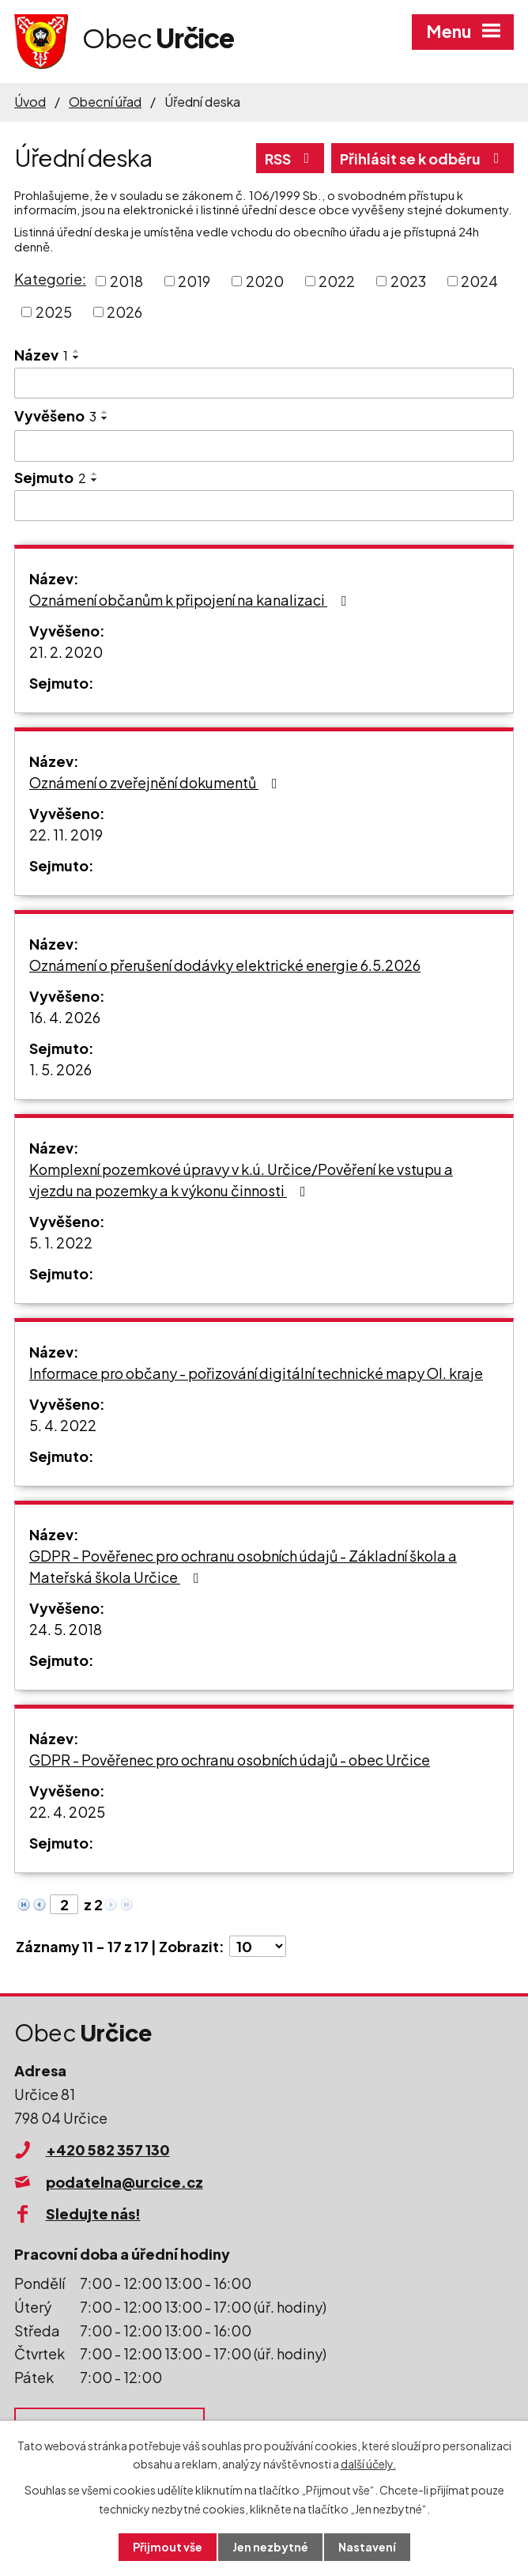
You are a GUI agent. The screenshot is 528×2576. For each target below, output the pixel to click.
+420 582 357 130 (108, 2149)
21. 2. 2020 (66, 652)
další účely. (368, 2464)
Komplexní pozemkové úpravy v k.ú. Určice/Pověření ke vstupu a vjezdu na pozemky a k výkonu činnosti (241, 1179)
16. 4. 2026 (64, 1017)
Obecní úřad (105, 101)
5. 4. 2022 (62, 1425)
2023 (408, 281)
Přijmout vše (167, 2547)
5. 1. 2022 (60, 1242)
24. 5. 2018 (65, 1629)
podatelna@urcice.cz (124, 2182)
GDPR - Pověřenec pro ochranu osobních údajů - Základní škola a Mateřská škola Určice (243, 1566)
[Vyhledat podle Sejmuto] (264, 506)
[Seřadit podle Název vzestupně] (76, 351)
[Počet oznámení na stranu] (257, 1946)
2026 (124, 312)
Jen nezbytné (270, 2547)
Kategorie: (50, 279)
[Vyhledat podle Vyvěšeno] (264, 446)
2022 (337, 281)
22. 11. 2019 (66, 834)
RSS (290, 158)
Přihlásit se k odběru (423, 158)
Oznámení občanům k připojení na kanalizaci (191, 600)
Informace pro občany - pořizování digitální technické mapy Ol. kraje (256, 1373)
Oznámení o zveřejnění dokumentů (156, 782)
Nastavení (367, 2547)
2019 (194, 281)
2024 (479, 281)
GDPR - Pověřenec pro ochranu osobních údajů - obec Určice (229, 1760)
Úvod (30, 101)
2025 (54, 312)
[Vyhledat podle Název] (264, 383)
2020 (265, 281)
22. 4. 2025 (67, 1812)
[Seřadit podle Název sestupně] (76, 357)
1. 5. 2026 (60, 1069)
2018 (126, 281)
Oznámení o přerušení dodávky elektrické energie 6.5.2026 (225, 965)
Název (41, 355)
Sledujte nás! (93, 2213)
